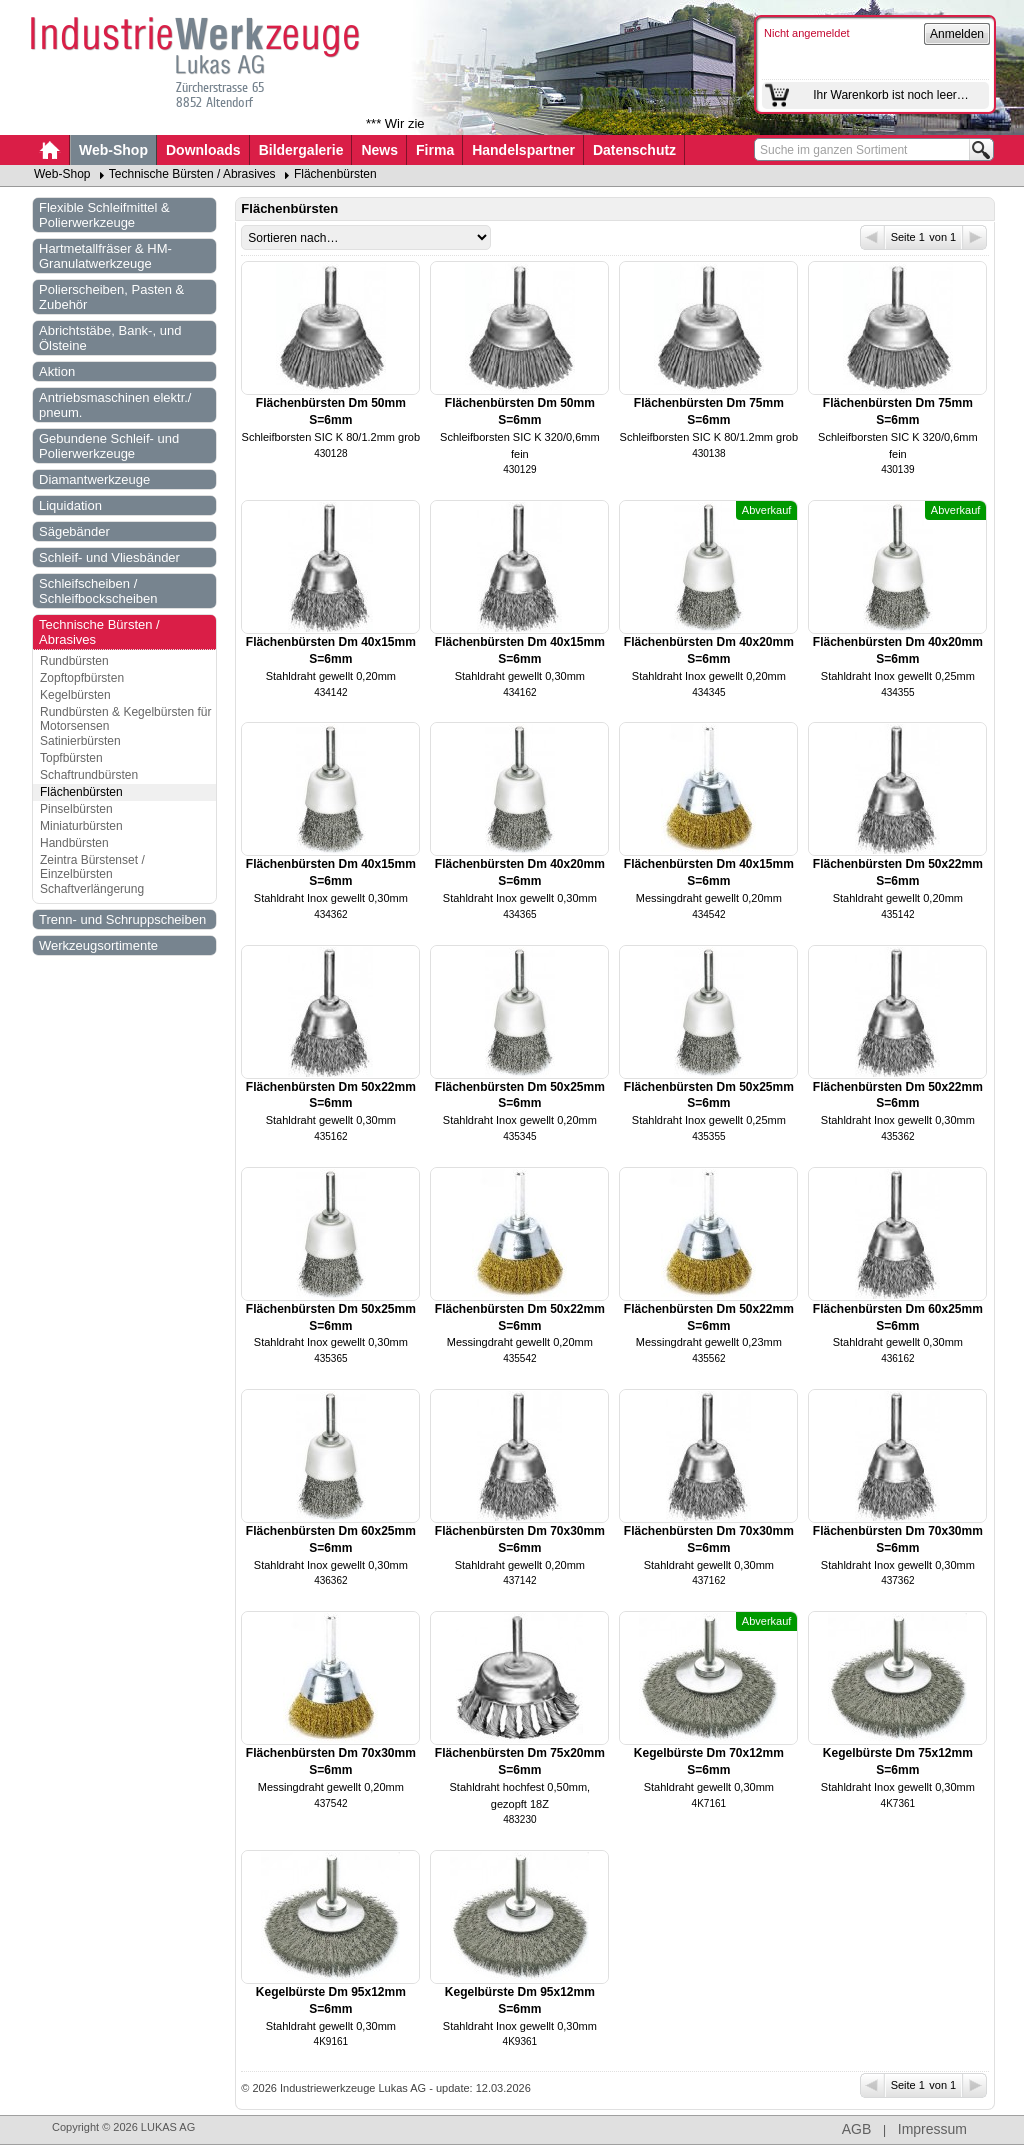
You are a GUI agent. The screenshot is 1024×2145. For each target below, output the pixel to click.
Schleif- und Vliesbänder (109, 557)
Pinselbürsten (76, 809)
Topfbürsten (71, 758)
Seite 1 (894, 237)
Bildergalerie (301, 150)
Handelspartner (523, 150)
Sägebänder (74, 531)
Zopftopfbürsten (82, 678)
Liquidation (70, 505)
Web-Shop (113, 150)
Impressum (932, 2129)
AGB (857, 2129)
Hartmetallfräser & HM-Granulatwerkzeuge (105, 256)
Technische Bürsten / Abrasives (192, 174)
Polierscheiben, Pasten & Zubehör (111, 297)
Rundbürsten (74, 661)
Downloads (203, 150)
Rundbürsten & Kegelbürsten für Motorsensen (125, 719)
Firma (435, 150)
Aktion (57, 371)
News (379, 150)
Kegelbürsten (75, 695)
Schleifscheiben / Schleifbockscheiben (98, 591)
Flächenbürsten (335, 174)
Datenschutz (634, 150)
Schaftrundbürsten (89, 775)
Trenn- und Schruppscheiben (122, 919)
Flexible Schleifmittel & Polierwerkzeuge (104, 215)
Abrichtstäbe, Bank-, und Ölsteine (110, 338)
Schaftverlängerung (92, 889)
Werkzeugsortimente (98, 945)
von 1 (957, 237)
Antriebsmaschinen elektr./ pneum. (115, 405)
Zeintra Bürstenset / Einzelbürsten (92, 867)
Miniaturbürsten (81, 826)
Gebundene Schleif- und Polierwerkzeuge (109, 446)
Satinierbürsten (80, 741)
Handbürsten (74, 843)
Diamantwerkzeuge (94, 479)
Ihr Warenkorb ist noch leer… (891, 95)
